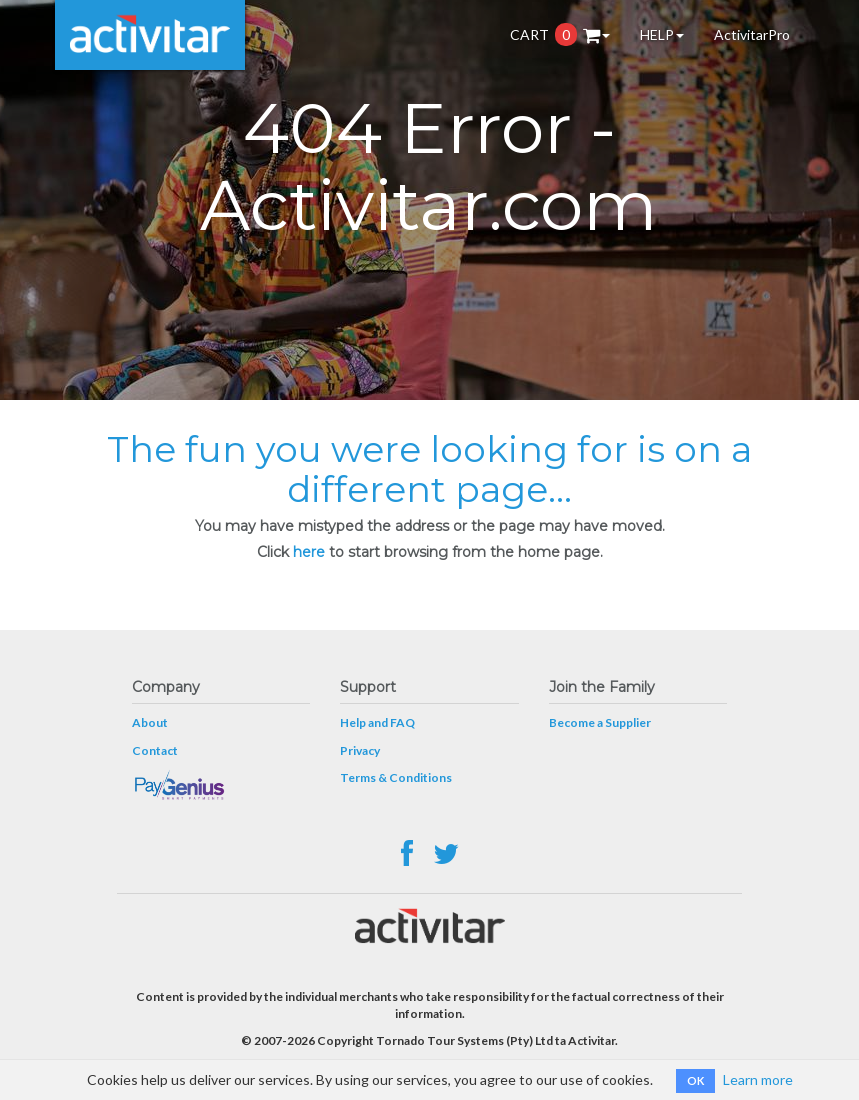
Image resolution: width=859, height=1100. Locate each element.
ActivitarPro (752, 34)
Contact (155, 750)
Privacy (360, 750)
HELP (662, 34)
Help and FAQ (377, 722)
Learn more (758, 1079)
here (309, 552)
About (150, 722)
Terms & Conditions (396, 777)
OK (695, 1080)
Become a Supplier (600, 722)
